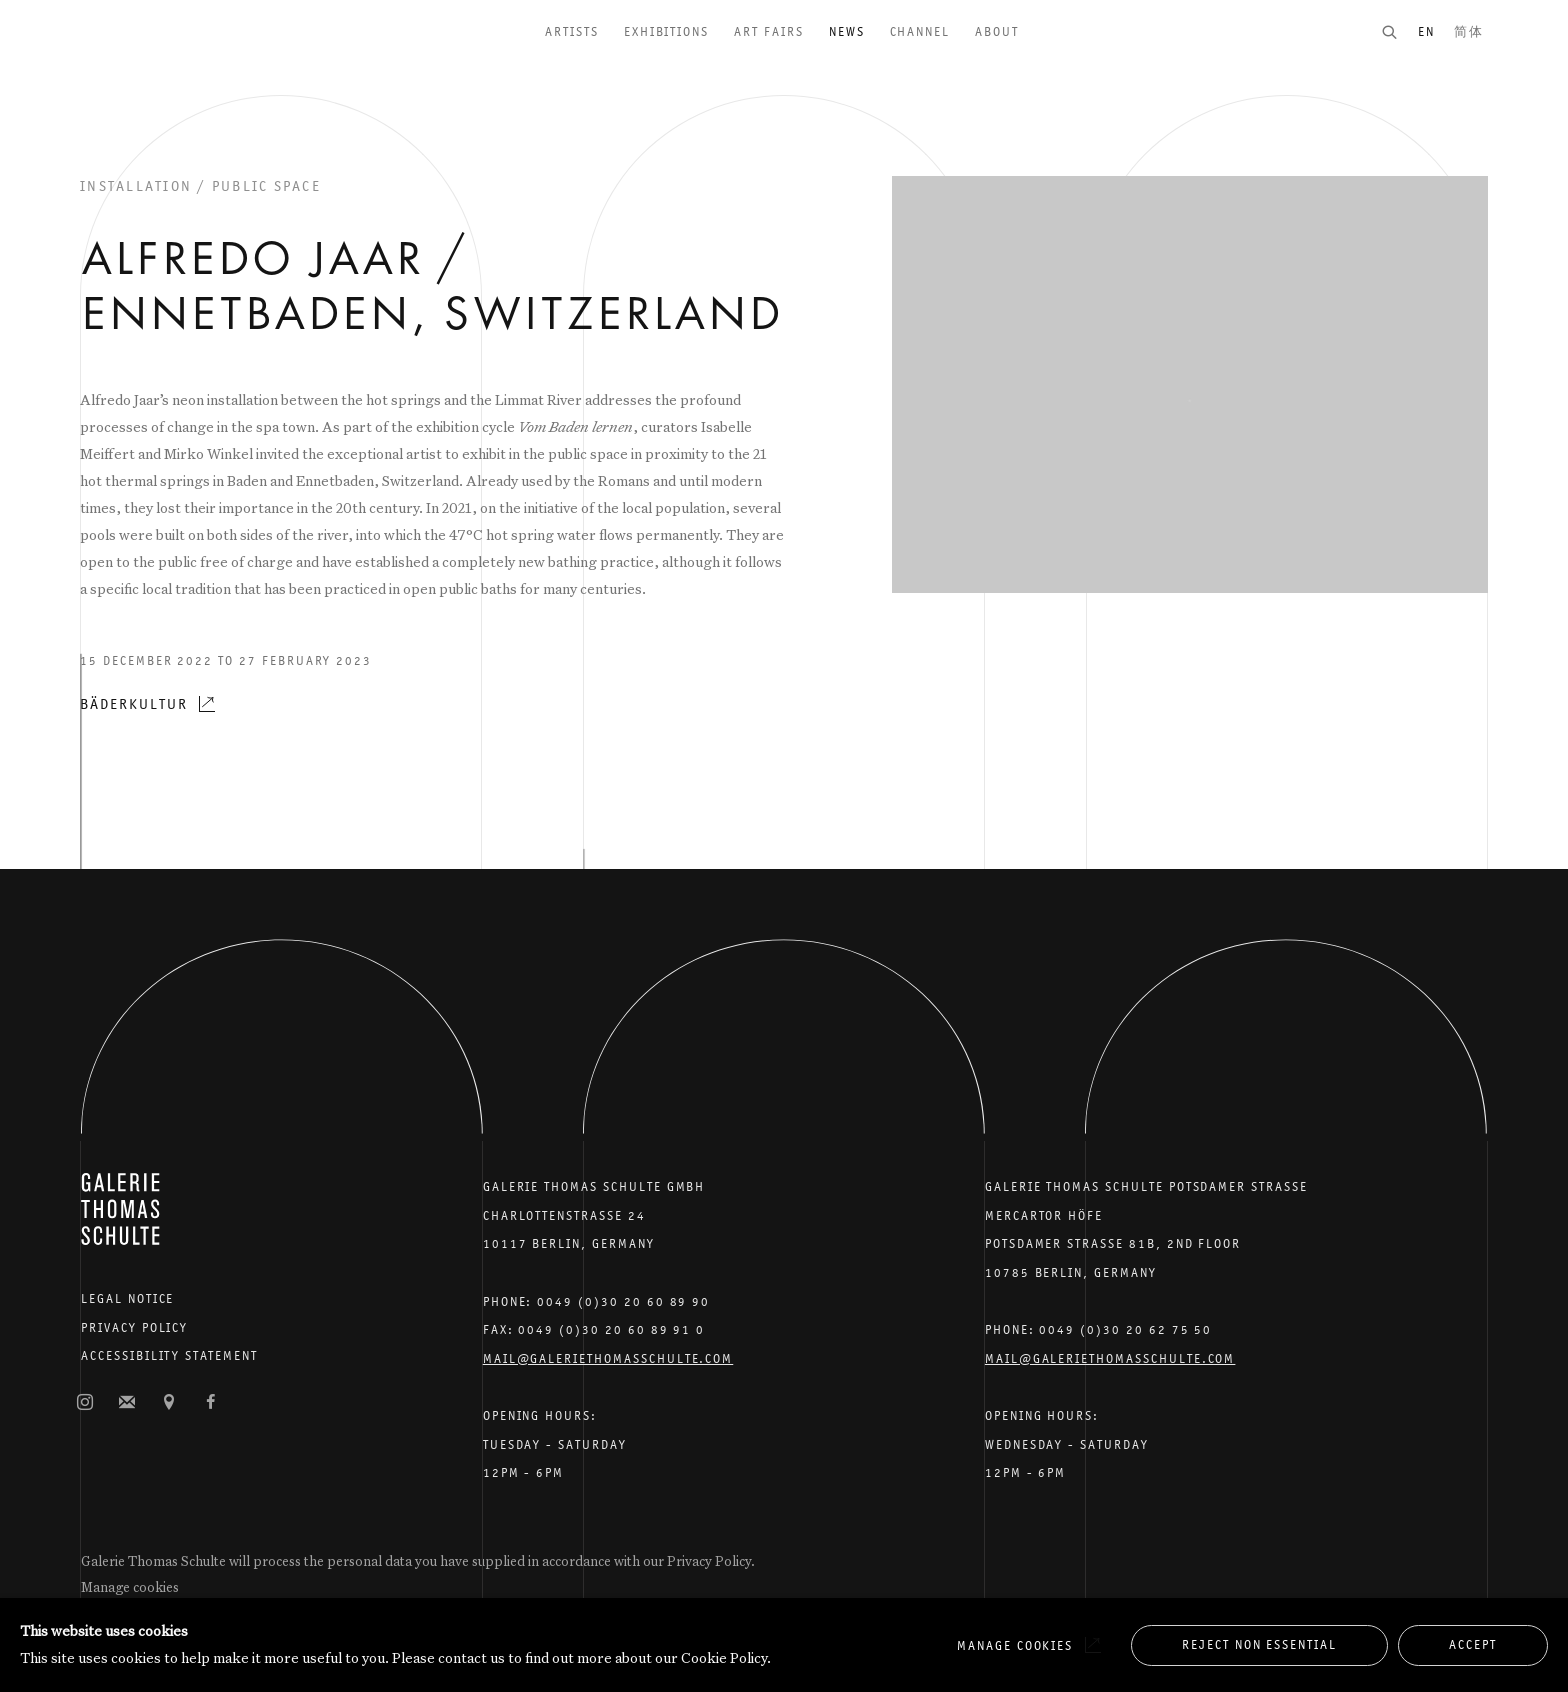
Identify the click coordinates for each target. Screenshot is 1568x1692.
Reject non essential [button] (1259, 1644)
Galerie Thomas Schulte (120, 60)
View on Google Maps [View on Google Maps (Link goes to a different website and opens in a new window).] (169, 1403)
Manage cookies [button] (130, 1587)
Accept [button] (1473, 1644)
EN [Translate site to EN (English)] (1426, 31)
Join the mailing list (127, 1403)
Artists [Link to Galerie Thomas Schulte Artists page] (572, 31)
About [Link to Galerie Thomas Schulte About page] (997, 31)
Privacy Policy (134, 1327)
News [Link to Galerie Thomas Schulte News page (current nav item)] (847, 31)
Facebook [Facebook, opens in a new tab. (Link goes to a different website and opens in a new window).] (211, 1403)
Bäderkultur (133, 703)
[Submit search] (1399, 31)
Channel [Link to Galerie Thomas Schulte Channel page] (920, 31)
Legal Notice (127, 1298)
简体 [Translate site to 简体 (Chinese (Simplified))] (1469, 31)
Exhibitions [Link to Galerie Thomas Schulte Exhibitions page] (666, 31)
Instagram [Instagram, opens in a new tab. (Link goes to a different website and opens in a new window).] (85, 1403)
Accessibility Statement (169, 1355)
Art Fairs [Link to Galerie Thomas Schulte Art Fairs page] (769, 31)
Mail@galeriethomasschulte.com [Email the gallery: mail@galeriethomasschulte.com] (608, 1358)
